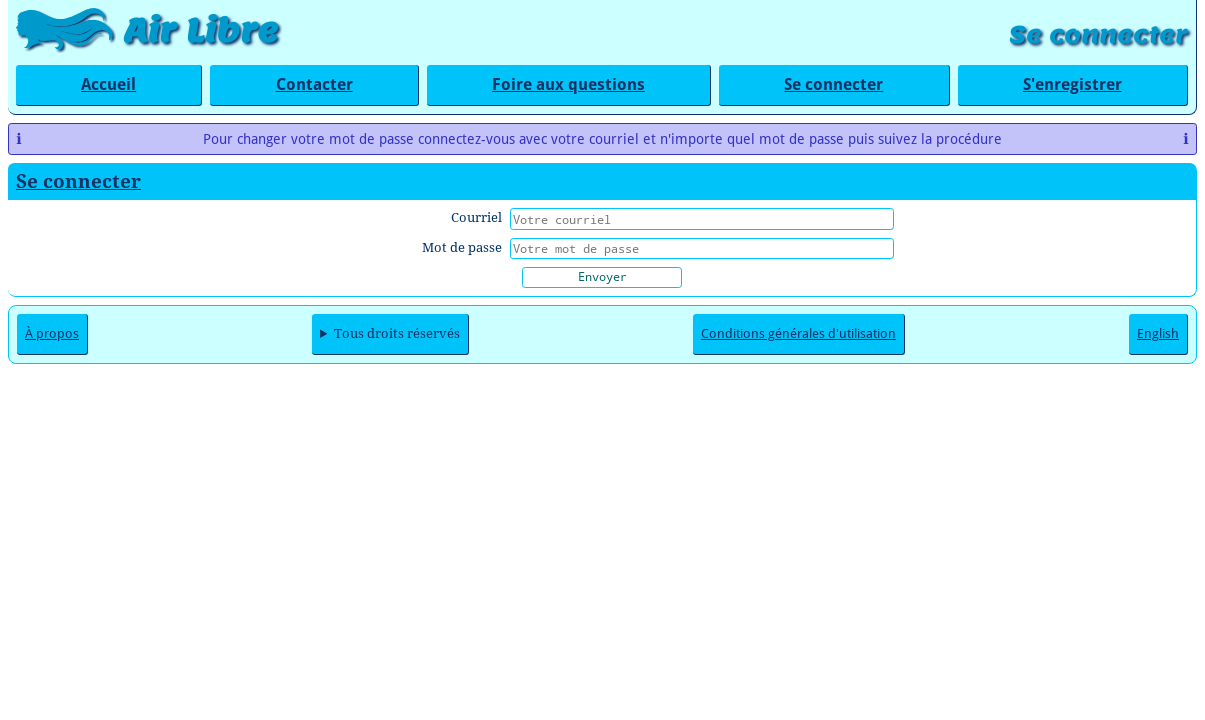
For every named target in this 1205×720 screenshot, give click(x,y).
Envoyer (602, 276)
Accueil (108, 84)
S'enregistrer (1072, 84)
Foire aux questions (568, 84)
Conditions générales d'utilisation (798, 333)
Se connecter (1098, 34)
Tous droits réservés (397, 333)
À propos (52, 333)
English (1158, 333)
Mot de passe (462, 247)
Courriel (476, 217)
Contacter (314, 84)
